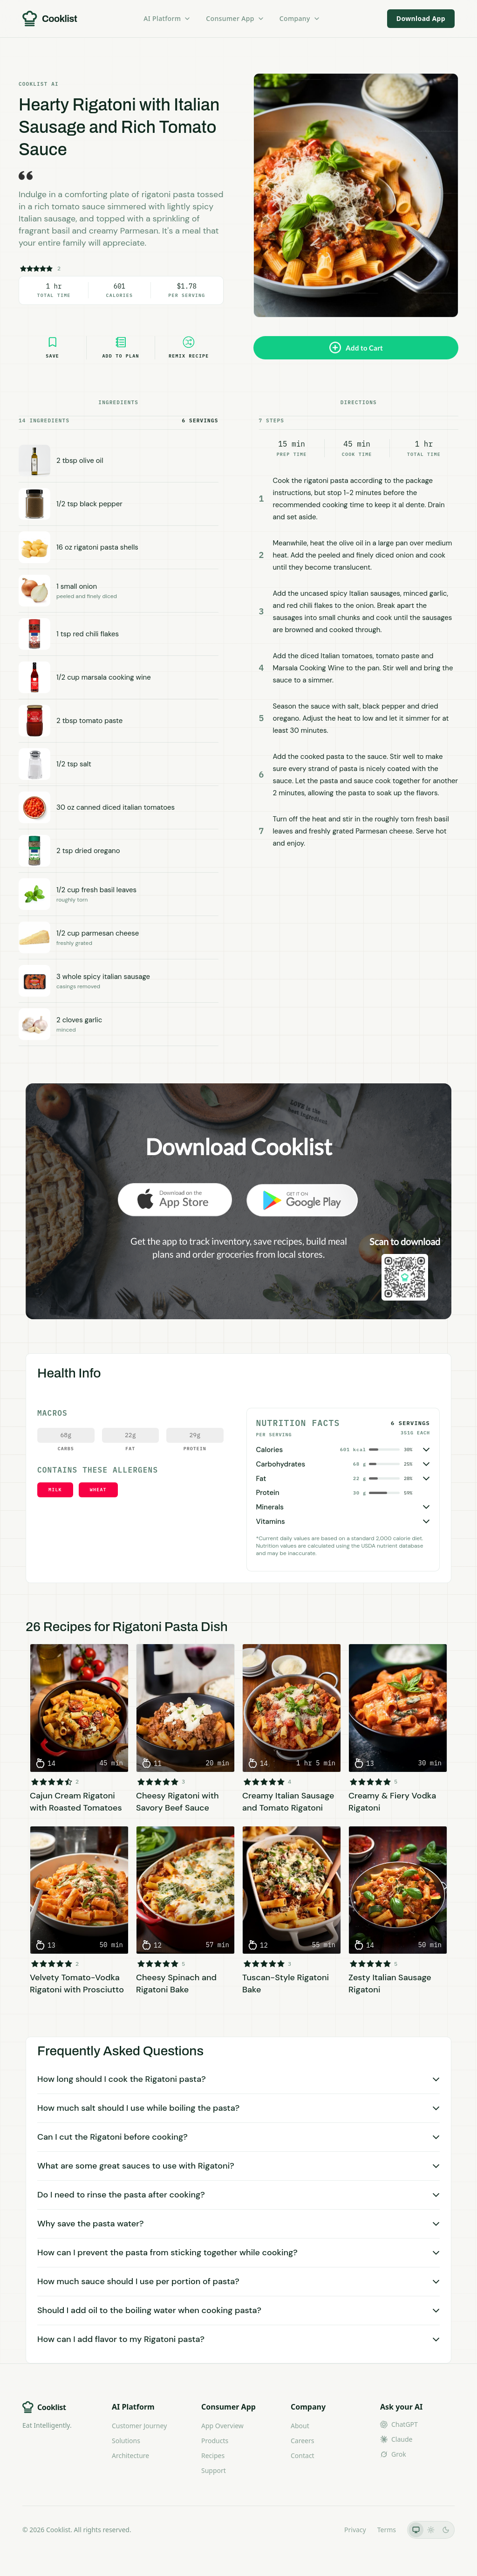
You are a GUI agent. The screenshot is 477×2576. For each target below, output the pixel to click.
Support (213, 2470)
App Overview (222, 2425)
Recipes (213, 2455)
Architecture (130, 2455)
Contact (302, 2455)
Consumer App (235, 18)
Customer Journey (139, 2425)
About (300, 2425)
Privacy (355, 2529)
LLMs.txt (320, 2529)
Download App (420, 18)
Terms (386, 2529)
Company (299, 18)
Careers (302, 2440)
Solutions (126, 2440)
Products (214, 2440)
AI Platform (167, 18)
